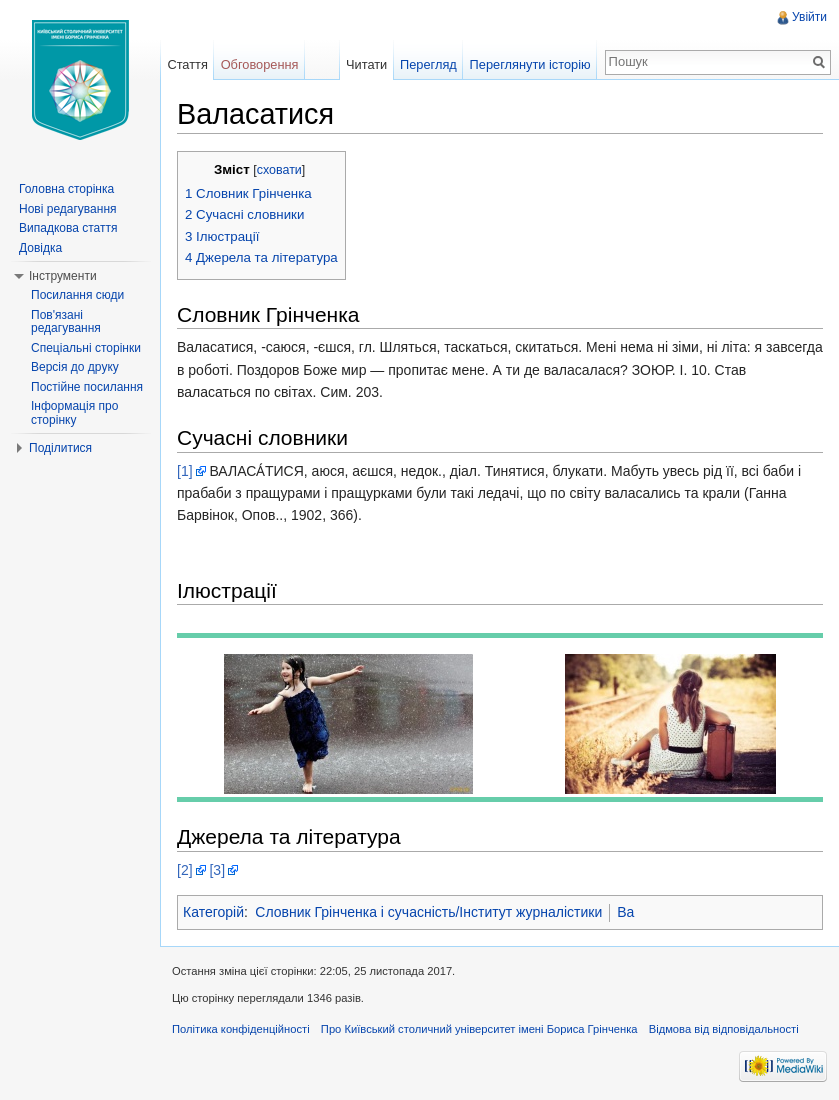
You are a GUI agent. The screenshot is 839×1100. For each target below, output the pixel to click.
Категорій (213, 912)
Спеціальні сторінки (86, 348)
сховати (279, 170)
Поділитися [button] (60, 448)
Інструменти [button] (63, 276)
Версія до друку (75, 367)
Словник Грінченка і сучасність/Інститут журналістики (428, 912)
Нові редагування (68, 209)
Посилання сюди (77, 295)
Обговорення (260, 64)
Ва (625, 912)
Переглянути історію (530, 64)
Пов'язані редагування (66, 322)
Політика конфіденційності (241, 1029)
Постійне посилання (87, 387)
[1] (185, 471)
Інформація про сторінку (74, 413)
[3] (217, 870)
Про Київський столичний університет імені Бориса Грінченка (479, 1029)
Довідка (40, 248)
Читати (366, 64)
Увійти (809, 17)
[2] (185, 870)
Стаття (187, 64)
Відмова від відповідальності (724, 1029)
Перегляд (428, 64)
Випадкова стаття (68, 228)
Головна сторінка (66, 189)
